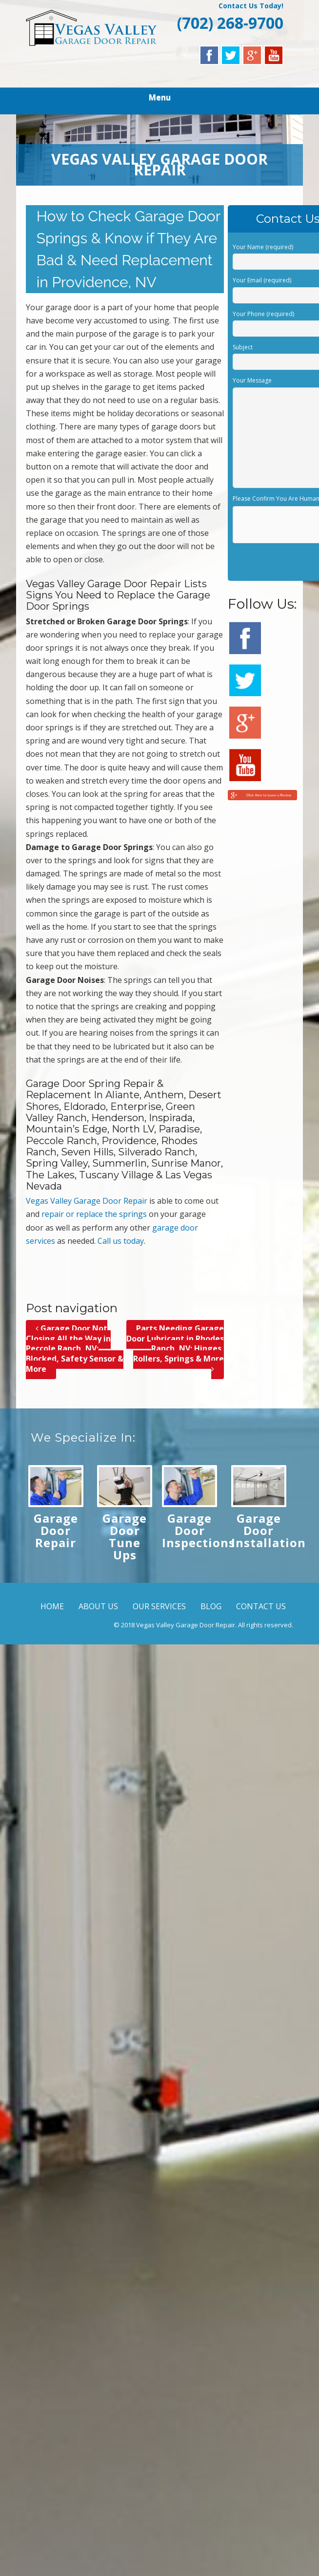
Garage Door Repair (56, 1530)
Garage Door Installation (268, 1530)
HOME (52, 1606)
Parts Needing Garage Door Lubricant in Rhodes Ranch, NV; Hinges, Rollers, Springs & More (175, 1348)
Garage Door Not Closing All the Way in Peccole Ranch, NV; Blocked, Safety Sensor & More (74, 1348)
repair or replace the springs (94, 1214)
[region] (159, 150)
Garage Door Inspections (198, 1530)
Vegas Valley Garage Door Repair (86, 1200)
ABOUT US (98, 1606)
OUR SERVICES (159, 1606)
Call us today (121, 1240)
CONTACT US (261, 1606)
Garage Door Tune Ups (124, 1536)
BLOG (210, 1606)
